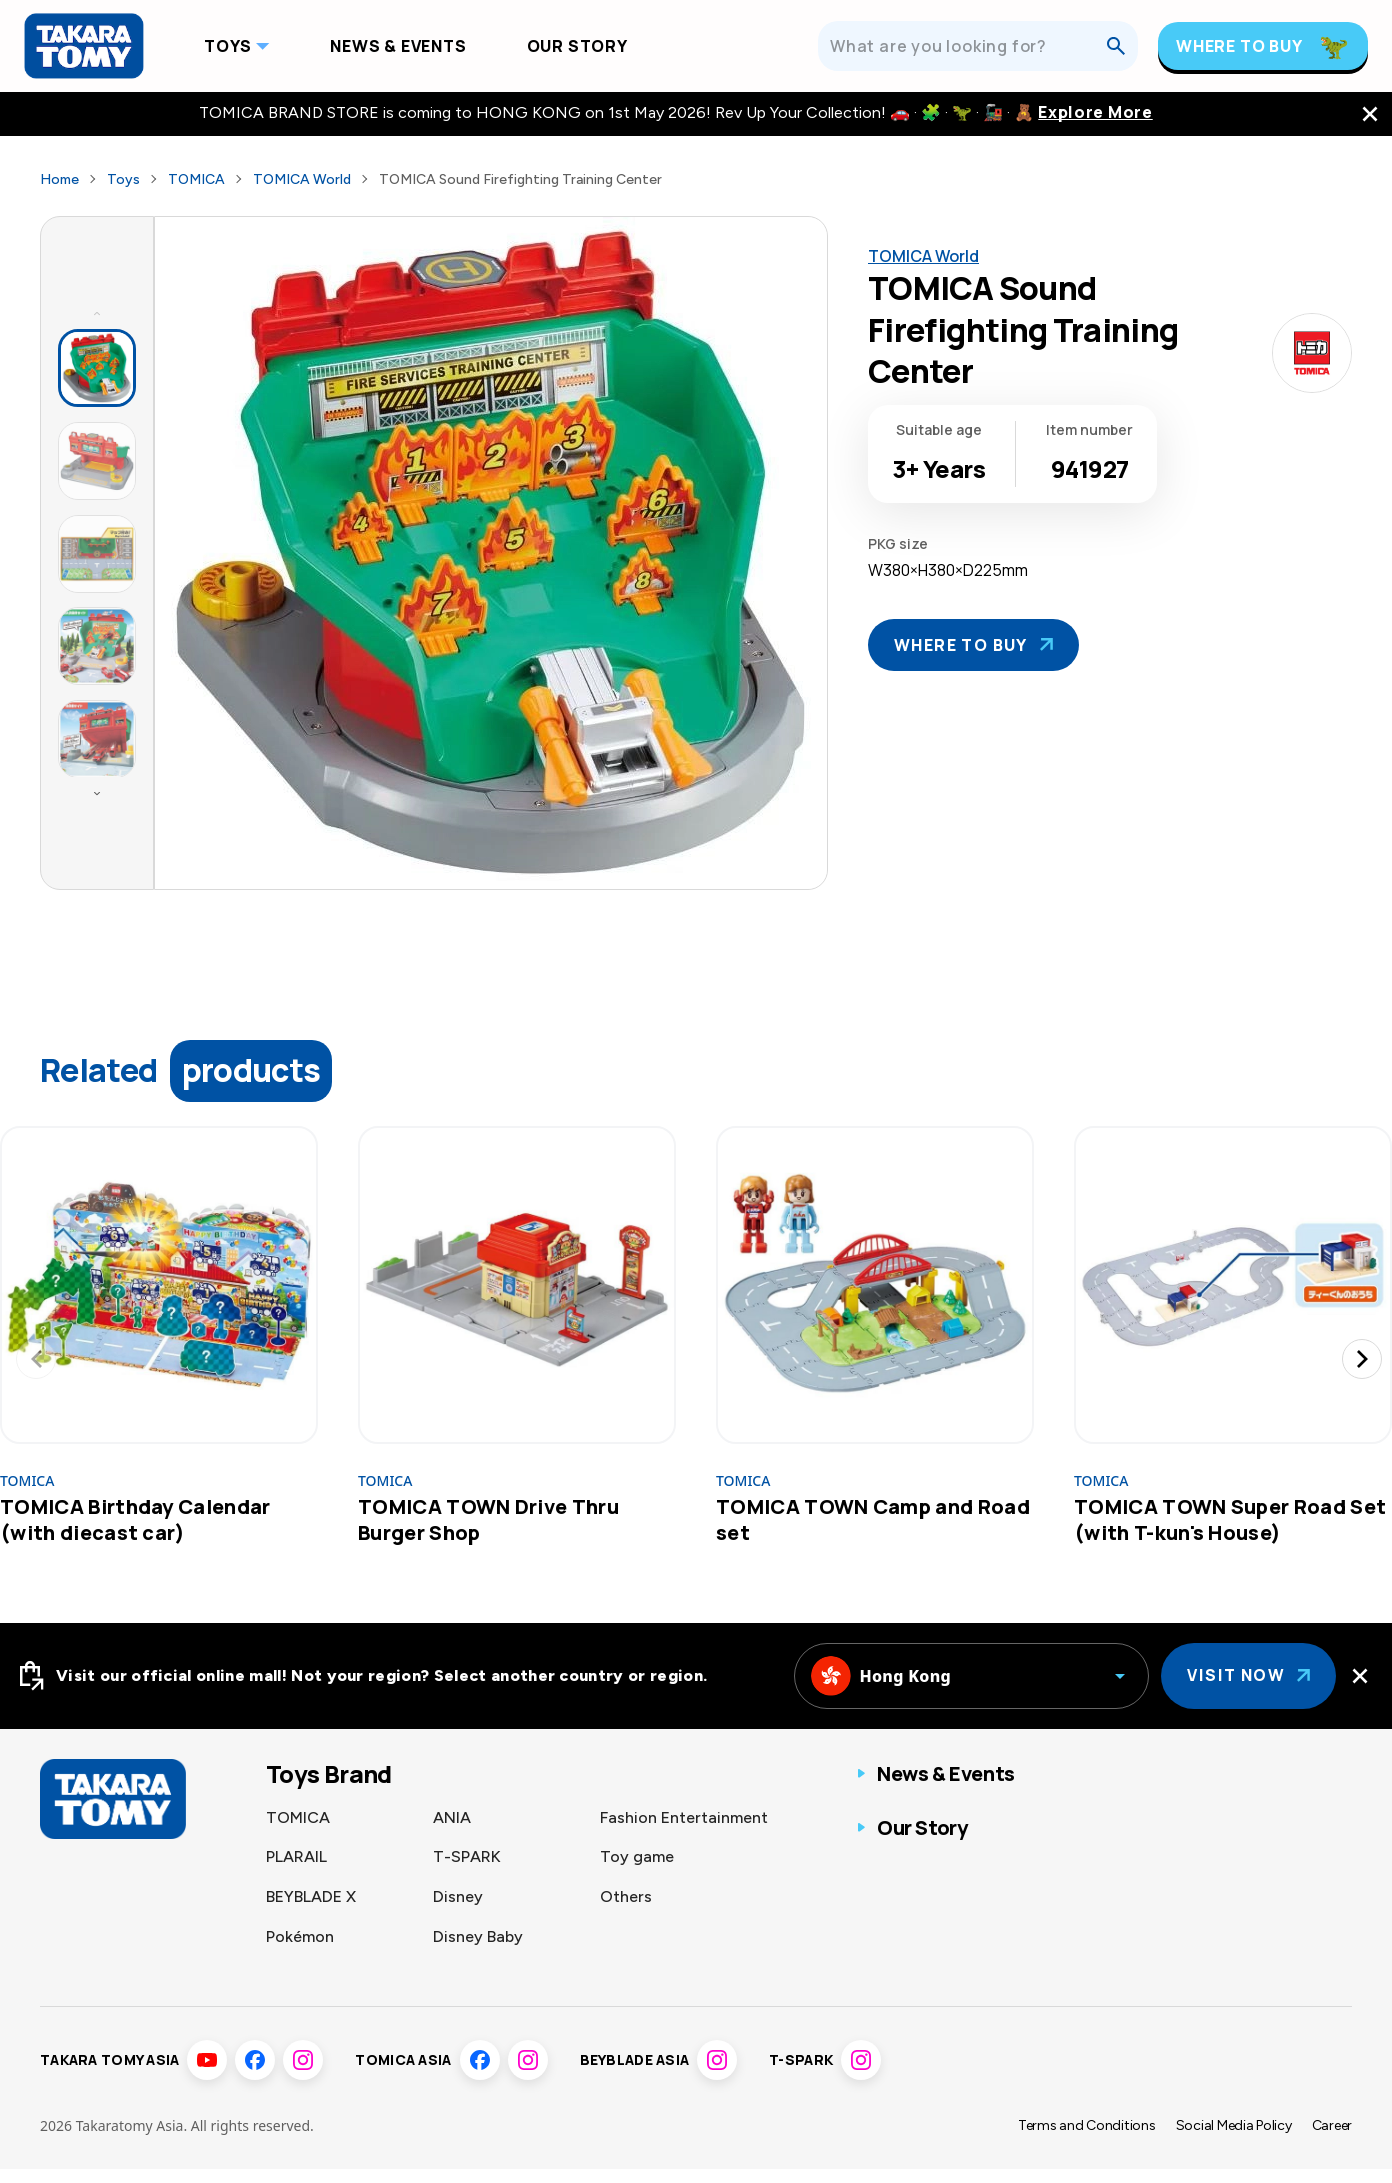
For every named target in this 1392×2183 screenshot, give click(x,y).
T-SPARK (467, 1856)
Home (59, 179)
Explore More (1095, 112)
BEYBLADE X (311, 1896)
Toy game (637, 1856)
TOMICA (196, 179)
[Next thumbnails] (97, 793)
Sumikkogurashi (491, 1976)
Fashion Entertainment (684, 1817)
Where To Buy (1239, 46)
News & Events (398, 46)
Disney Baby (478, 1936)
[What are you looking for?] (968, 46)
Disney (458, 1896)
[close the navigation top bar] (1370, 114)
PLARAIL (296, 1856)
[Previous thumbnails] (97, 313)
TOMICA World (302, 179)
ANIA (452, 1817)
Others (626, 1896)
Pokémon (300, 1936)
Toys (228, 46)
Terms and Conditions (1087, 2140)
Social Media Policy (1234, 2140)
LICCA (289, 1976)
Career (1332, 2140)
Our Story (577, 46)
